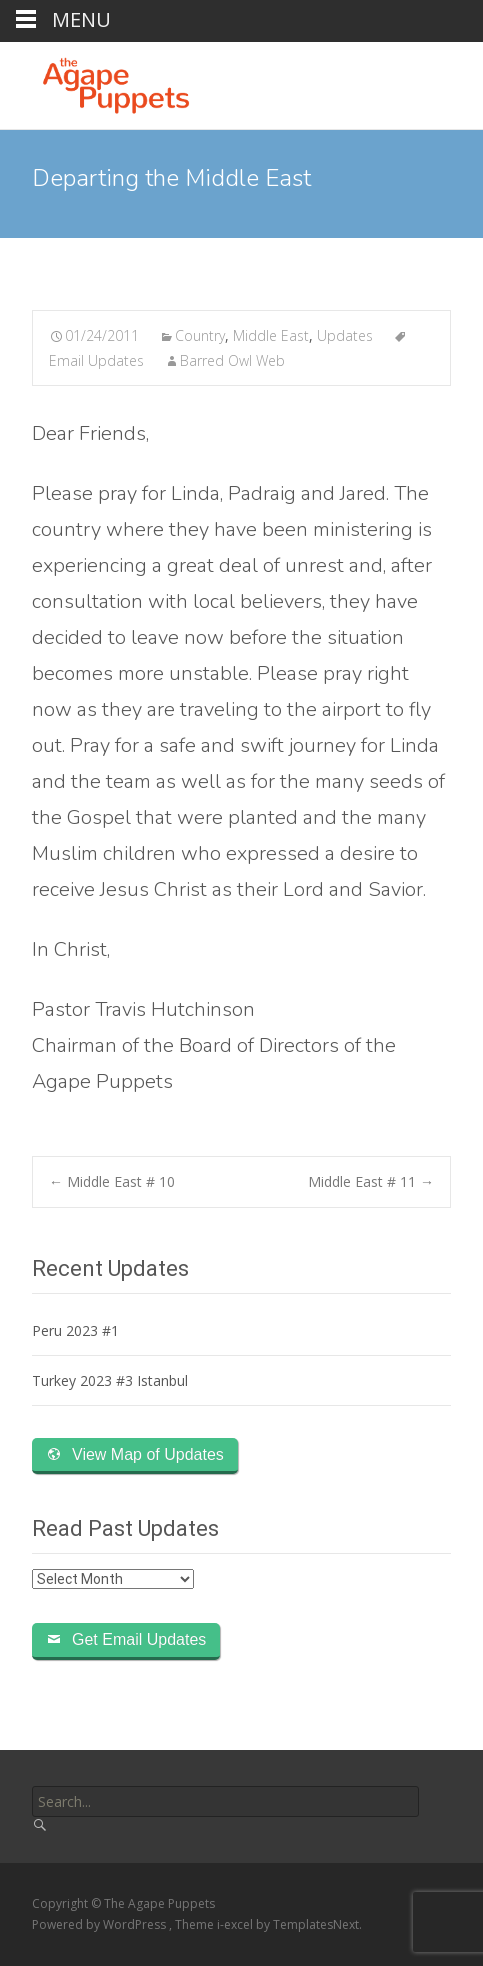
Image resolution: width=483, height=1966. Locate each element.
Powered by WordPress (100, 1924)
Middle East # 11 (371, 1181)
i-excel (236, 1924)
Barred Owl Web (232, 360)
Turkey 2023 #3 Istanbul (110, 1380)
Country (200, 335)
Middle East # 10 (112, 1181)
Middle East (271, 335)
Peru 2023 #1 (75, 1330)
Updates (345, 335)
